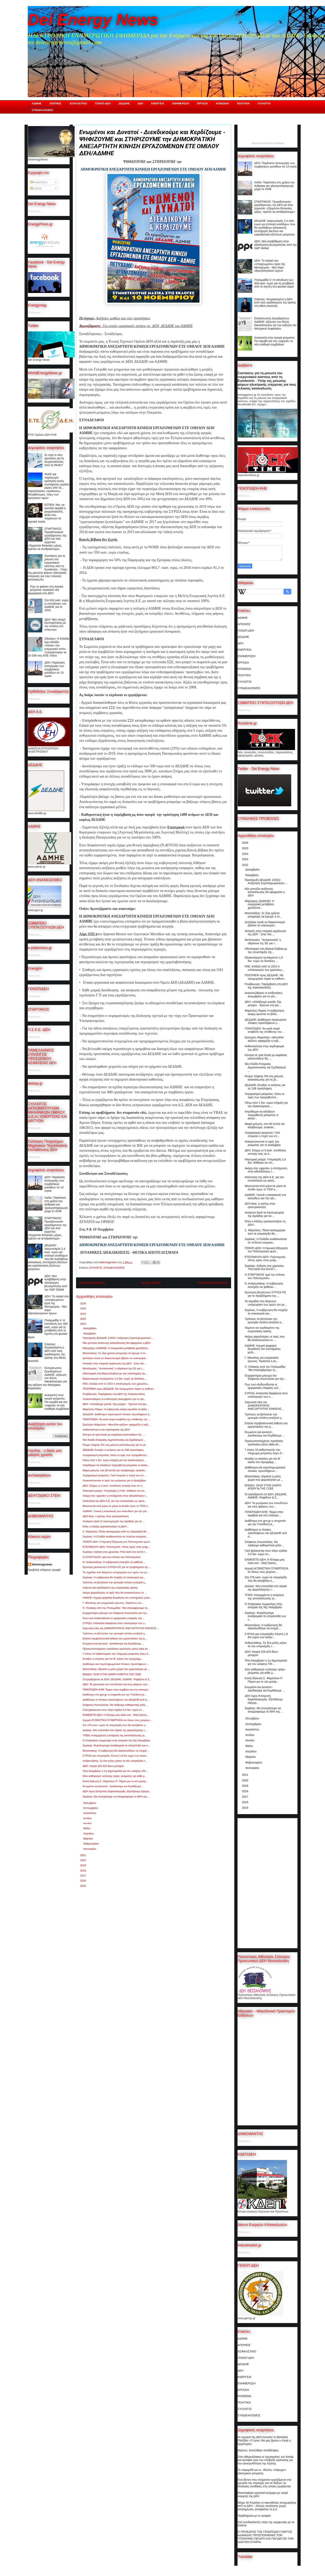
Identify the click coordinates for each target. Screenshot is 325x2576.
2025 (83, 1308)
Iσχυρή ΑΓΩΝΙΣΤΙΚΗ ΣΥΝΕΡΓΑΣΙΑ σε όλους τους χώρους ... (117, 1720)
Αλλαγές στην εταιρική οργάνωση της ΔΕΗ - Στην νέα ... (115, 1363)
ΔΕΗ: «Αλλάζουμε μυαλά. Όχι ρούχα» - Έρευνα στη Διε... (115, 1404)
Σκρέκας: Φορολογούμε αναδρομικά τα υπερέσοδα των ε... (116, 1745)
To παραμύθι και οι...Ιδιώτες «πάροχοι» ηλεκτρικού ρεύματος (262, 2471)
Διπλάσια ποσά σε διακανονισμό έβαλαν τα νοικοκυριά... (115, 1358)
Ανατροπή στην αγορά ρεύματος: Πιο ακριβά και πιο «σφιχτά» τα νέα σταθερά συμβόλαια (56, 1401)
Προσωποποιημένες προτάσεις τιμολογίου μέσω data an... (116, 1648)
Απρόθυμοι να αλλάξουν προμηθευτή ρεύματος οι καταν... (116, 1465)
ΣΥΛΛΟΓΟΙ (263, 103)
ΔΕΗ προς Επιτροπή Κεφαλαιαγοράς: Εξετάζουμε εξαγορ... (117, 1791)
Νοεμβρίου (90, 1333)
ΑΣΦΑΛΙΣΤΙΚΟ (78, 103)
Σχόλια (36, 188)
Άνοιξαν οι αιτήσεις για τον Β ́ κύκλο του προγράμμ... (113, 1658)
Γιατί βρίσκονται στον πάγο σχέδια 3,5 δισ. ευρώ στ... (113, 1709)
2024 (83, 1313)
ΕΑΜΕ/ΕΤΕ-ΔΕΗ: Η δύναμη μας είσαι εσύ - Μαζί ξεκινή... (116, 1714)
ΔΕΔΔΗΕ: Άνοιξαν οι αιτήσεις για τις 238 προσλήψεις (113, 1449)
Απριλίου (88, 1833)
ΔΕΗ (140, 103)
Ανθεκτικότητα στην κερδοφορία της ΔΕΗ (106, 1429)
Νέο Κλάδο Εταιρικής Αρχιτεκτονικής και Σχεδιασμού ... (114, 1439)
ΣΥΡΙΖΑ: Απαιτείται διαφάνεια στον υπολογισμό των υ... (115, 1623)
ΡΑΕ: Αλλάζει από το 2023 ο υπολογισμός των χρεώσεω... (116, 1383)
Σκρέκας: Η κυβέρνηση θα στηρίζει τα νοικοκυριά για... (114, 1577)
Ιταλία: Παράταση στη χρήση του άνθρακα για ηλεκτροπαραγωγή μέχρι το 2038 (56, 1204)
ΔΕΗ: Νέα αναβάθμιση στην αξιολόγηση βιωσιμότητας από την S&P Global (55, 1282)
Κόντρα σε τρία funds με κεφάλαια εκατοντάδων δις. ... (114, 1434)
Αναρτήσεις (38, 182)
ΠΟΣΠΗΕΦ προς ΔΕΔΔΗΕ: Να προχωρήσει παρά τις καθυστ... (119, 1388)
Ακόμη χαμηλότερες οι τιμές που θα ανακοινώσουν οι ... (115, 1592)
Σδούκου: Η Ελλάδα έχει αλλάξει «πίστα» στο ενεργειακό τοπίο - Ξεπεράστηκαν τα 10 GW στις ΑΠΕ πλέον (48, 647)
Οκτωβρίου (90, 1802)
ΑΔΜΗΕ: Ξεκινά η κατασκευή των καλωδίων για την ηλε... (116, 1511)
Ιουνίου (87, 1823)
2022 (83, 1323)
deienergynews (42, 1564)
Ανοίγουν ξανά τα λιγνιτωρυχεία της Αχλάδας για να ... (114, 1521)
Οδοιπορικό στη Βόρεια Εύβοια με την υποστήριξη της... (115, 1373)
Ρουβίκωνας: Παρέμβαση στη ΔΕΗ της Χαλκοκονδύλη (114, 1393)
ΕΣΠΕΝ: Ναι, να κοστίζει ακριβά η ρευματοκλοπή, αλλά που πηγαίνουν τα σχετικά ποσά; (47, 513)
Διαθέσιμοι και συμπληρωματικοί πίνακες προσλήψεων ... (116, 1664)
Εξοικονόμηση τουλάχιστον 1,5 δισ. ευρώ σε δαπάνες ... (115, 1378)
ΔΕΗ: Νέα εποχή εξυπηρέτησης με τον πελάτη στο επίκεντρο (55, 624)
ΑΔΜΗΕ (36, 103)
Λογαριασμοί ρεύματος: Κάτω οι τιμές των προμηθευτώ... (115, 1455)
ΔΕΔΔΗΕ (124, 103)
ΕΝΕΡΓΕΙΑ (157, 103)
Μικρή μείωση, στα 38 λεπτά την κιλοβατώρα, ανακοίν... (115, 1470)
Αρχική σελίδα (151, 1282)
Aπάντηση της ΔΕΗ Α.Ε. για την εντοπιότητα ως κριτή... (114, 1500)
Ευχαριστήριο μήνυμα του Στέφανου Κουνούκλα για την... (116, 1612)
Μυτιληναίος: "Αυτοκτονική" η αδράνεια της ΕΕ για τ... (113, 1368)
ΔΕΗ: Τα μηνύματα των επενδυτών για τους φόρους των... (116, 1684)
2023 (83, 1318)
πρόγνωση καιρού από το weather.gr (267, 143)
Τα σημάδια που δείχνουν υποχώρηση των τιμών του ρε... (116, 1572)
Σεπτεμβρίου (91, 1807)
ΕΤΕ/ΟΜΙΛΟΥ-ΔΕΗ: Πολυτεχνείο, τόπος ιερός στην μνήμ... (116, 1546)
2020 (83, 1860)
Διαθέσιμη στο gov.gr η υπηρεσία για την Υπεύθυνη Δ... (114, 1694)
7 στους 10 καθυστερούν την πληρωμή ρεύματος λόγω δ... (116, 1653)
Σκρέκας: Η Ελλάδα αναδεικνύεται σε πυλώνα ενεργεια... (115, 1536)
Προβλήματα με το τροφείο (254, 2515)
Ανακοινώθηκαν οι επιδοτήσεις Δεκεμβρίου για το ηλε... (114, 1399)
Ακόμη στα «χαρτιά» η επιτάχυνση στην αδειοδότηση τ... (115, 1495)
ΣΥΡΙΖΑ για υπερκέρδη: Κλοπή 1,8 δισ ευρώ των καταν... (116, 1755)
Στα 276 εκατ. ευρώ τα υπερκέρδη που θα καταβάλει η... (115, 1725)
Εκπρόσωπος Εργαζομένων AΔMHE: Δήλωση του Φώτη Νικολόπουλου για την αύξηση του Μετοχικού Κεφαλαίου (47, 1378)
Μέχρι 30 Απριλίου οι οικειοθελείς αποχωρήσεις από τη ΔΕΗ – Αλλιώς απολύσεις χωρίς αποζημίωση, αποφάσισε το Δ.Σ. (267, 2506)
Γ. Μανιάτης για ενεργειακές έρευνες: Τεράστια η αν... (113, 1602)
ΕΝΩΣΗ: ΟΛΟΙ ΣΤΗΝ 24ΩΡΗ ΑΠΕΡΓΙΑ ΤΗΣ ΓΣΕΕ (112, 1674)
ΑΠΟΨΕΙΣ (55, 103)
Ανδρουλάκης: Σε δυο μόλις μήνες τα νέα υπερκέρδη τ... (115, 1760)
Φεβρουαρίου (91, 1843)
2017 (83, 1875)
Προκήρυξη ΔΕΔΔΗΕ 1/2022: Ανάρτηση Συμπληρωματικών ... (118, 1337)
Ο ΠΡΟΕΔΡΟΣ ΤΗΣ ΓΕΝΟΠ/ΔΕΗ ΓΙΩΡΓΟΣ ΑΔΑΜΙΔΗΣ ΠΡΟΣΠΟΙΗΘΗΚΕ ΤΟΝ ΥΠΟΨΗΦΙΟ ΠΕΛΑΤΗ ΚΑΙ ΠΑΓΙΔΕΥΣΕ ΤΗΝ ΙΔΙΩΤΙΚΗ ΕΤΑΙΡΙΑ (266, 2536)
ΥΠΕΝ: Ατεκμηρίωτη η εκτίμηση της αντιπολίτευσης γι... (114, 1735)
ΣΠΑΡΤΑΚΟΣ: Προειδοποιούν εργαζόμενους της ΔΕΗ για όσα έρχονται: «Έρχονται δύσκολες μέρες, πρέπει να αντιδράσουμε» (47, 539)
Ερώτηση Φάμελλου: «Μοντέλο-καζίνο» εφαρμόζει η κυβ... (116, 1424)
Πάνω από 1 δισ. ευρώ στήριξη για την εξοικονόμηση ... (115, 1460)
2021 (83, 1855)
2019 (83, 1865)
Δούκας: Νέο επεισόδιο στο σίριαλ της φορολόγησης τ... (115, 1730)
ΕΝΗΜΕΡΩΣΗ (180, 103)
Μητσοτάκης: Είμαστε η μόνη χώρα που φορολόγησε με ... (116, 1669)
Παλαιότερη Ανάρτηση (212, 1282)
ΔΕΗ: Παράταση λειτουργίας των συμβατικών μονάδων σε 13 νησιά (54, 669)
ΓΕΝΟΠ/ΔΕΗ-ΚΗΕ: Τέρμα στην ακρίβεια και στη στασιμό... (116, 1689)
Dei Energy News (93, 20)
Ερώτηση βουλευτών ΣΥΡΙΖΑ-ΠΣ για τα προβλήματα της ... (117, 1567)
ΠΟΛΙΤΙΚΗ (243, 103)
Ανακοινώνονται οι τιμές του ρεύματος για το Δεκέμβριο (114, 1480)
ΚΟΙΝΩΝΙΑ (222, 103)
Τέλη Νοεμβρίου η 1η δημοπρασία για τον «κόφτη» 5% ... (115, 1770)
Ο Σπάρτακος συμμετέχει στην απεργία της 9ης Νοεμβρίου (116, 1740)
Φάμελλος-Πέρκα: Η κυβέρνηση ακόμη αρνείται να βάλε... (116, 1409)
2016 (83, 1880)
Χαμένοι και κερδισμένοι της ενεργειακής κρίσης (110, 1587)
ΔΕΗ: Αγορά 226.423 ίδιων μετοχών (103, 1765)
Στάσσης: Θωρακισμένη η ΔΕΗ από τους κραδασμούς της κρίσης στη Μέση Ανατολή (47, 1353)
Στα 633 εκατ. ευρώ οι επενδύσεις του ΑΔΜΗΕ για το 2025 (56, 605)
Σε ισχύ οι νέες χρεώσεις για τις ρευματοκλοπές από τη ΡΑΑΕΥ (54, 459)
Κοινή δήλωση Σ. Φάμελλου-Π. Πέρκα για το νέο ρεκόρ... (115, 1781)
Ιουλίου (87, 1818)
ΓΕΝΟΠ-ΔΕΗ (103, 103)
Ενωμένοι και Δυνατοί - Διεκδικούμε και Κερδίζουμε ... (113, 1643)
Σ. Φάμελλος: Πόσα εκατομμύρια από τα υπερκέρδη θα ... (116, 1531)
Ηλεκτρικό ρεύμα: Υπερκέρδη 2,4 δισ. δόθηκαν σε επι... (115, 1490)
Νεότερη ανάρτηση (92, 1282)
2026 (83, 1303)
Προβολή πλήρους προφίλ (44, 1569)
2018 (83, 1870)
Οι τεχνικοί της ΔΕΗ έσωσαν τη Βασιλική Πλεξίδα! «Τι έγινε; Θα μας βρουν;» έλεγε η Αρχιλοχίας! (264, 2440)
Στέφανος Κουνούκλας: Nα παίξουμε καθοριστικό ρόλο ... (115, 1704)
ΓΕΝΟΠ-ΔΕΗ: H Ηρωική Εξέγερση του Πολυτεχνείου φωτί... (117, 1541)
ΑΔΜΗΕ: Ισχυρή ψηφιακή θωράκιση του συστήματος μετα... (117, 1597)
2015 (83, 1885)
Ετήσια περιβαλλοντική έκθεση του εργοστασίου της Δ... (115, 1638)
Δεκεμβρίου (90, 1328)
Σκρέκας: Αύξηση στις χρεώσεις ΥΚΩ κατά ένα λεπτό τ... (115, 1551)
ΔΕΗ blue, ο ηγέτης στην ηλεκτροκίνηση (106, 1516)
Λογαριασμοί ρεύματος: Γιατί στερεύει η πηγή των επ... (114, 1475)
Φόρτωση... (35, 211)
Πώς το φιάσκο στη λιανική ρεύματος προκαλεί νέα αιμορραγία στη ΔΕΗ (45, 590)
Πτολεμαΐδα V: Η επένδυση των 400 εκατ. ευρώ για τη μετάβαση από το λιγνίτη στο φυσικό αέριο (48, 1329)
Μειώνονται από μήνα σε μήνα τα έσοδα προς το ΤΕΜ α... (116, 1505)
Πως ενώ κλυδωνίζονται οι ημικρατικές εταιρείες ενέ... (113, 1618)
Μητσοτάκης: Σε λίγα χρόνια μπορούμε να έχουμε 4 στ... (115, 1353)
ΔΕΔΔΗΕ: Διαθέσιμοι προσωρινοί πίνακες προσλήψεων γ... (117, 1414)
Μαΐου (87, 1828)
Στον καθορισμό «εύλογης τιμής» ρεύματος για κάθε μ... (115, 1776)
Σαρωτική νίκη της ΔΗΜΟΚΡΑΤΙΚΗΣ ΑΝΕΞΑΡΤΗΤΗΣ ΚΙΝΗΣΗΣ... (120, 1628)
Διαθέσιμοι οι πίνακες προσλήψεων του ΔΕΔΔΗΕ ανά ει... (116, 1699)
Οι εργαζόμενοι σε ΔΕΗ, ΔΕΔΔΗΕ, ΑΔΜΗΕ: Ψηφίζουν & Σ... (117, 1679)
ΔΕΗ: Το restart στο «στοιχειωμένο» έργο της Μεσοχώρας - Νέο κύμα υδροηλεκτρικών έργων (48, 1305)
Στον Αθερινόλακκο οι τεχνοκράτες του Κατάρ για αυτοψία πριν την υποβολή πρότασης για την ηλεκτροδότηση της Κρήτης (266, 2460)
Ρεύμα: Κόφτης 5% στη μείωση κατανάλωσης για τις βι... (115, 1444)
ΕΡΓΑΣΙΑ (202, 103)
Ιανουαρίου (90, 1848)
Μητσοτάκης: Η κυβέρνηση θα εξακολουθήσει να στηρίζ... (116, 1750)
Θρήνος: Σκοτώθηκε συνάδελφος (258, 2450)
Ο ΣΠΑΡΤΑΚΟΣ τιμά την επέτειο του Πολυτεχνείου (112, 1557)
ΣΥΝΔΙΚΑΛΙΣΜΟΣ (42, 110)
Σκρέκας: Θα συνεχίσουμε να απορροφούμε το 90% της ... (116, 1796)
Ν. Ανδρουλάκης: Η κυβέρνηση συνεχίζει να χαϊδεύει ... (114, 1562)
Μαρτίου (88, 1838)
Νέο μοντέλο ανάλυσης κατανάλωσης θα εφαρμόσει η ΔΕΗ (116, 1342)
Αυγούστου (90, 1813)
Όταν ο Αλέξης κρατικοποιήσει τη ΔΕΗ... (106, 1526)
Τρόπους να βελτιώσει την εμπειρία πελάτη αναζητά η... (115, 1582)
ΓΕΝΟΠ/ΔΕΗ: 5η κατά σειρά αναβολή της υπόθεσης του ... (116, 1419)
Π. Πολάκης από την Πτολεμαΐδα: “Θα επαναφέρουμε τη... (116, 1607)
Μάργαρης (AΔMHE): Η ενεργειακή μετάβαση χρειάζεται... (116, 1348)
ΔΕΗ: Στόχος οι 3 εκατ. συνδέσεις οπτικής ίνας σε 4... (113, 1485)
